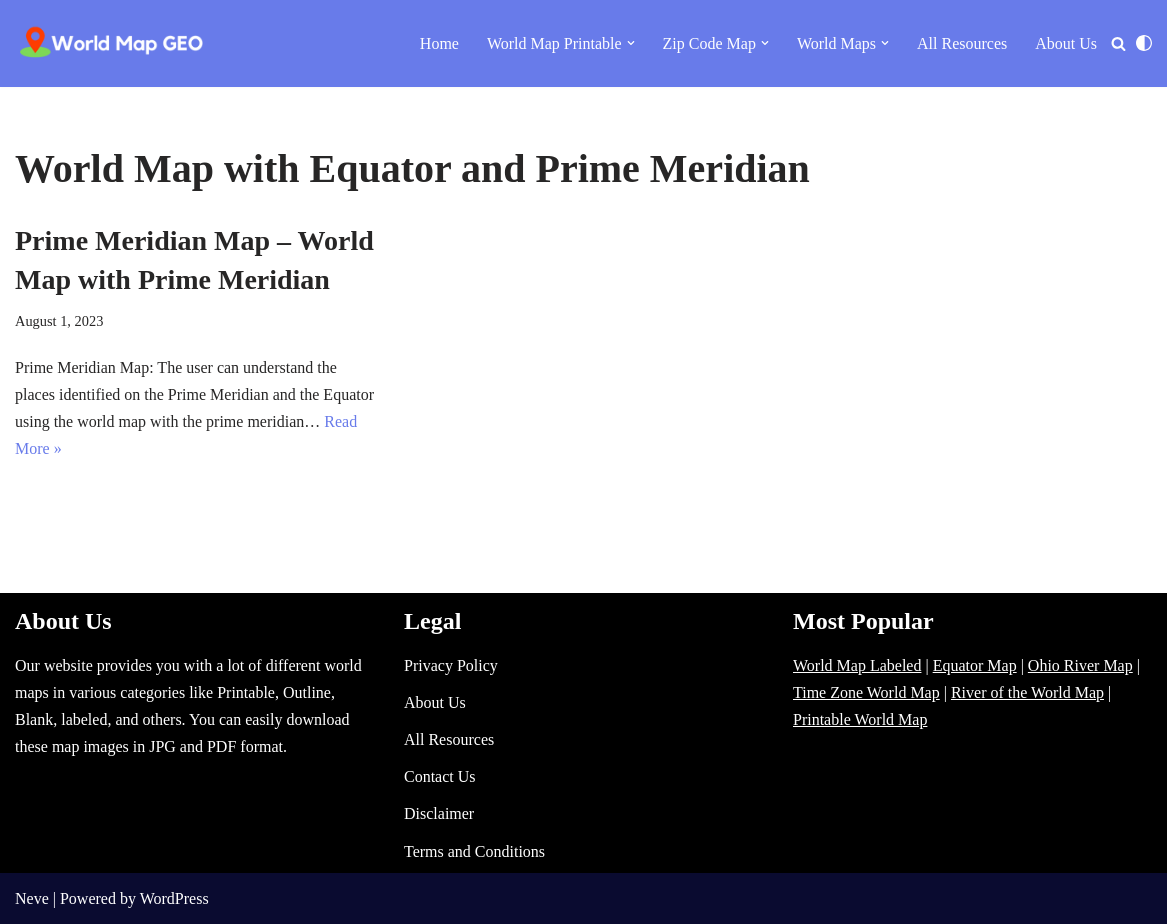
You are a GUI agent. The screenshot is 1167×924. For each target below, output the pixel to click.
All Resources (962, 43)
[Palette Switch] (1144, 43)
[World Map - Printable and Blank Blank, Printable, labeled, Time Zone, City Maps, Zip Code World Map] (112, 43)
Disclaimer (439, 813)
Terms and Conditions (474, 851)
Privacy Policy (451, 665)
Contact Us (440, 776)
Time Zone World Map (866, 692)
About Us (1066, 43)
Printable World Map (860, 719)
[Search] (1118, 43)
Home (439, 43)
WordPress (174, 898)
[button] (631, 43)
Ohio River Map (1080, 665)
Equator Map (975, 665)
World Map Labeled (857, 665)
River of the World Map (1027, 692)
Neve (32, 898)
